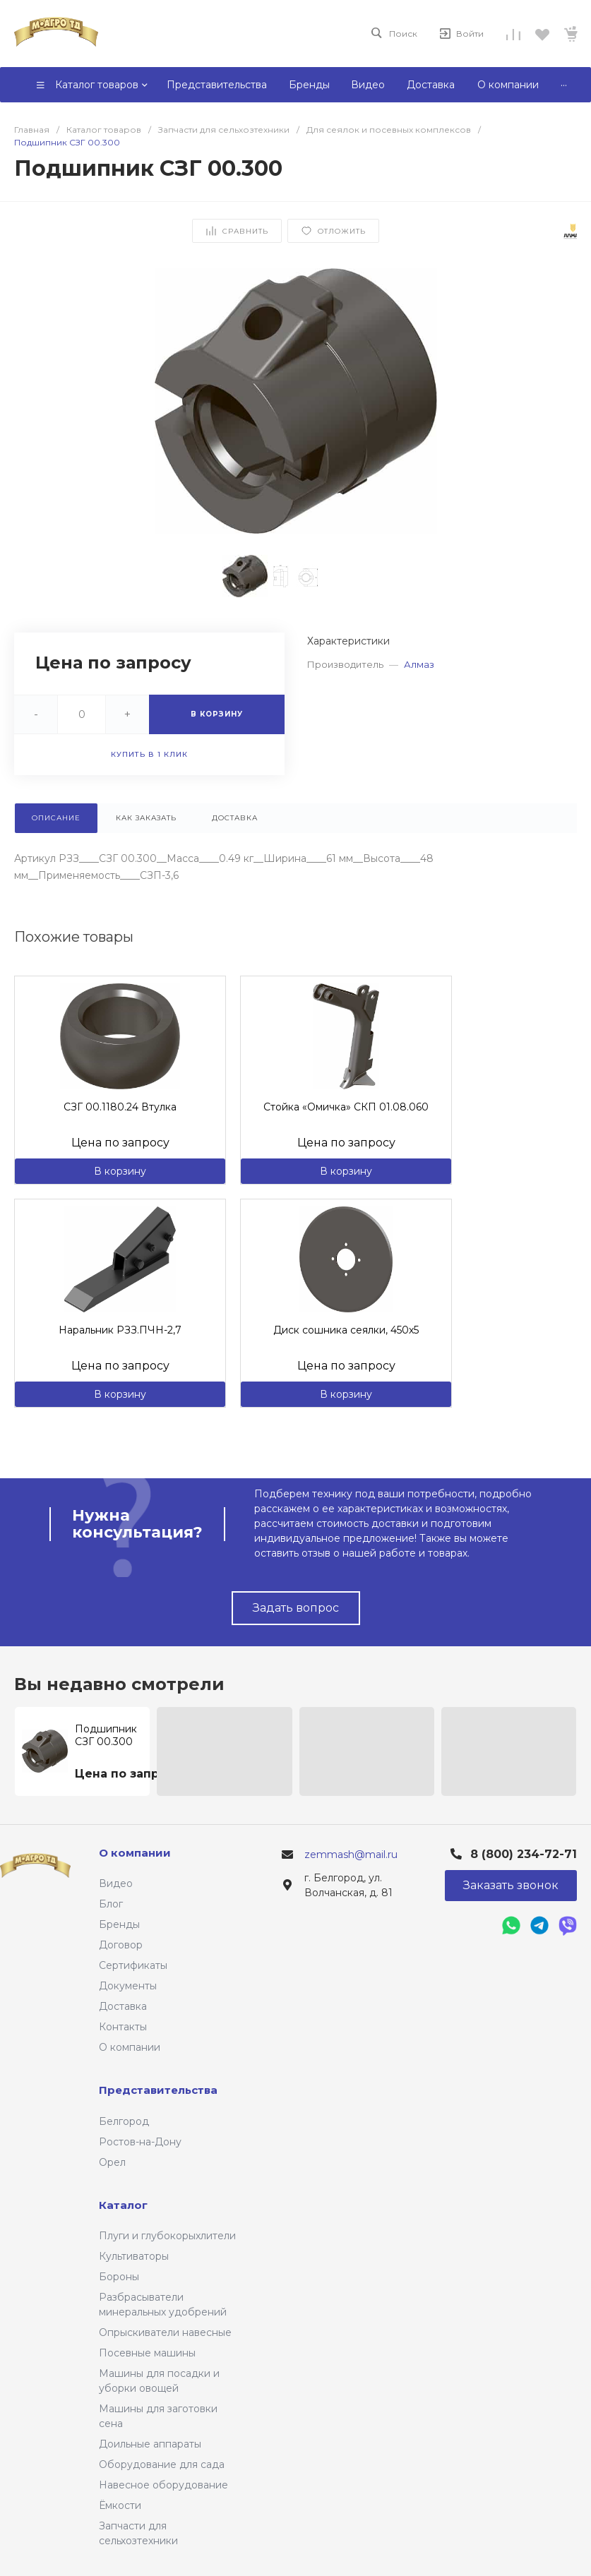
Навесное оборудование (163, 2485)
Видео (116, 1883)
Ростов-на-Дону (140, 2141)
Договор (121, 1945)
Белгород (124, 2121)
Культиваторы (134, 2256)
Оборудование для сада (162, 2464)
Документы (128, 1985)
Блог (111, 1904)
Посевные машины (147, 2353)
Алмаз (419, 664)
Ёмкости (120, 2505)
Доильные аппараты (150, 2444)
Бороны (119, 2276)
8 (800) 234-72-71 (523, 1854)
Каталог (123, 2205)
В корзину (120, 1171)
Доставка (123, 2006)
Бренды (119, 1924)
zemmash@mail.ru (351, 1854)
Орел (112, 2162)
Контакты (123, 2026)
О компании (129, 2047)
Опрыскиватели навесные (165, 2332)
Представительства (158, 2090)
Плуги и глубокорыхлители (167, 2235)
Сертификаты (133, 1965)
